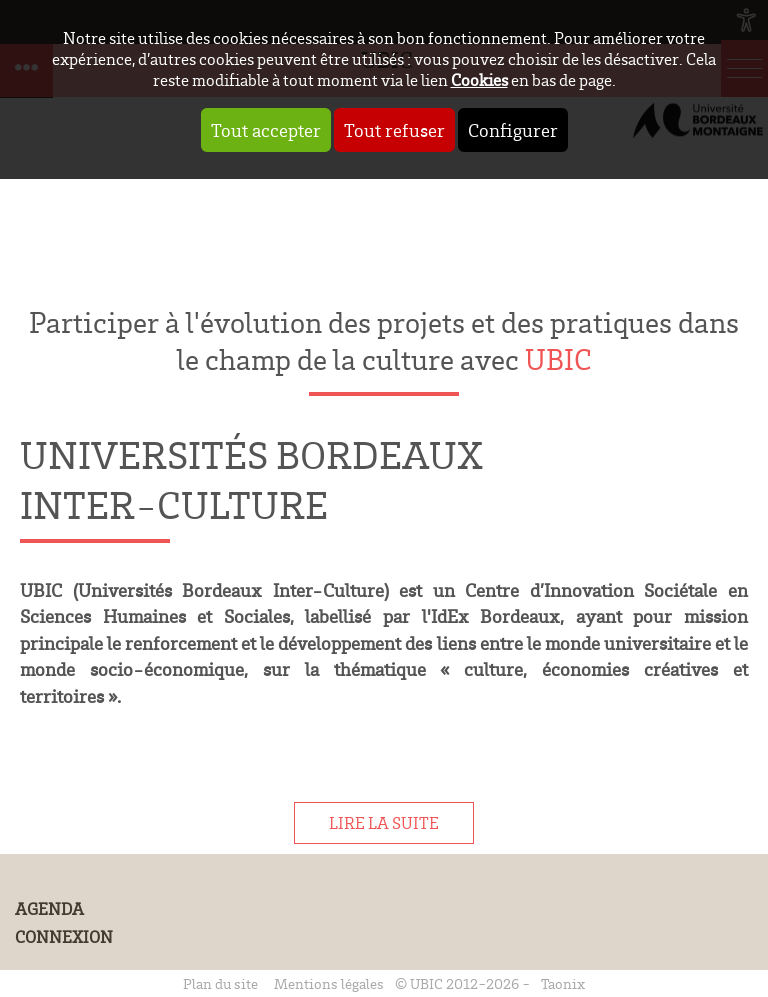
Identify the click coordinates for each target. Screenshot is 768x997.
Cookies (479, 79)
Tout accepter (266, 130)
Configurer (513, 130)
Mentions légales (329, 983)
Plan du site (220, 983)
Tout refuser (394, 130)
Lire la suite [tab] (384, 823)
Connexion (64, 937)
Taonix (563, 983)
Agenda (49, 909)
